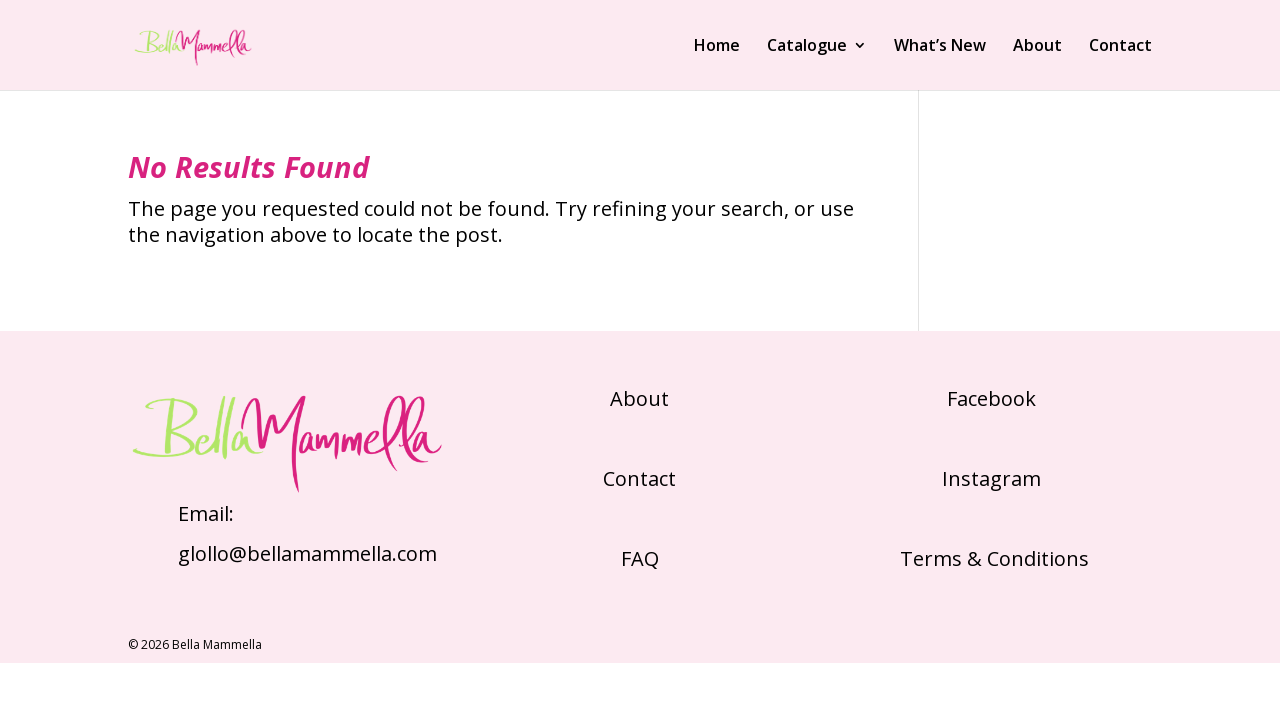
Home (717, 47)
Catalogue (807, 47)
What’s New (940, 47)
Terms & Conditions (992, 558)
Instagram (991, 478)
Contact (1120, 47)
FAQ (640, 558)
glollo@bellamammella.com (307, 553)
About (1037, 47)
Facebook (991, 398)
